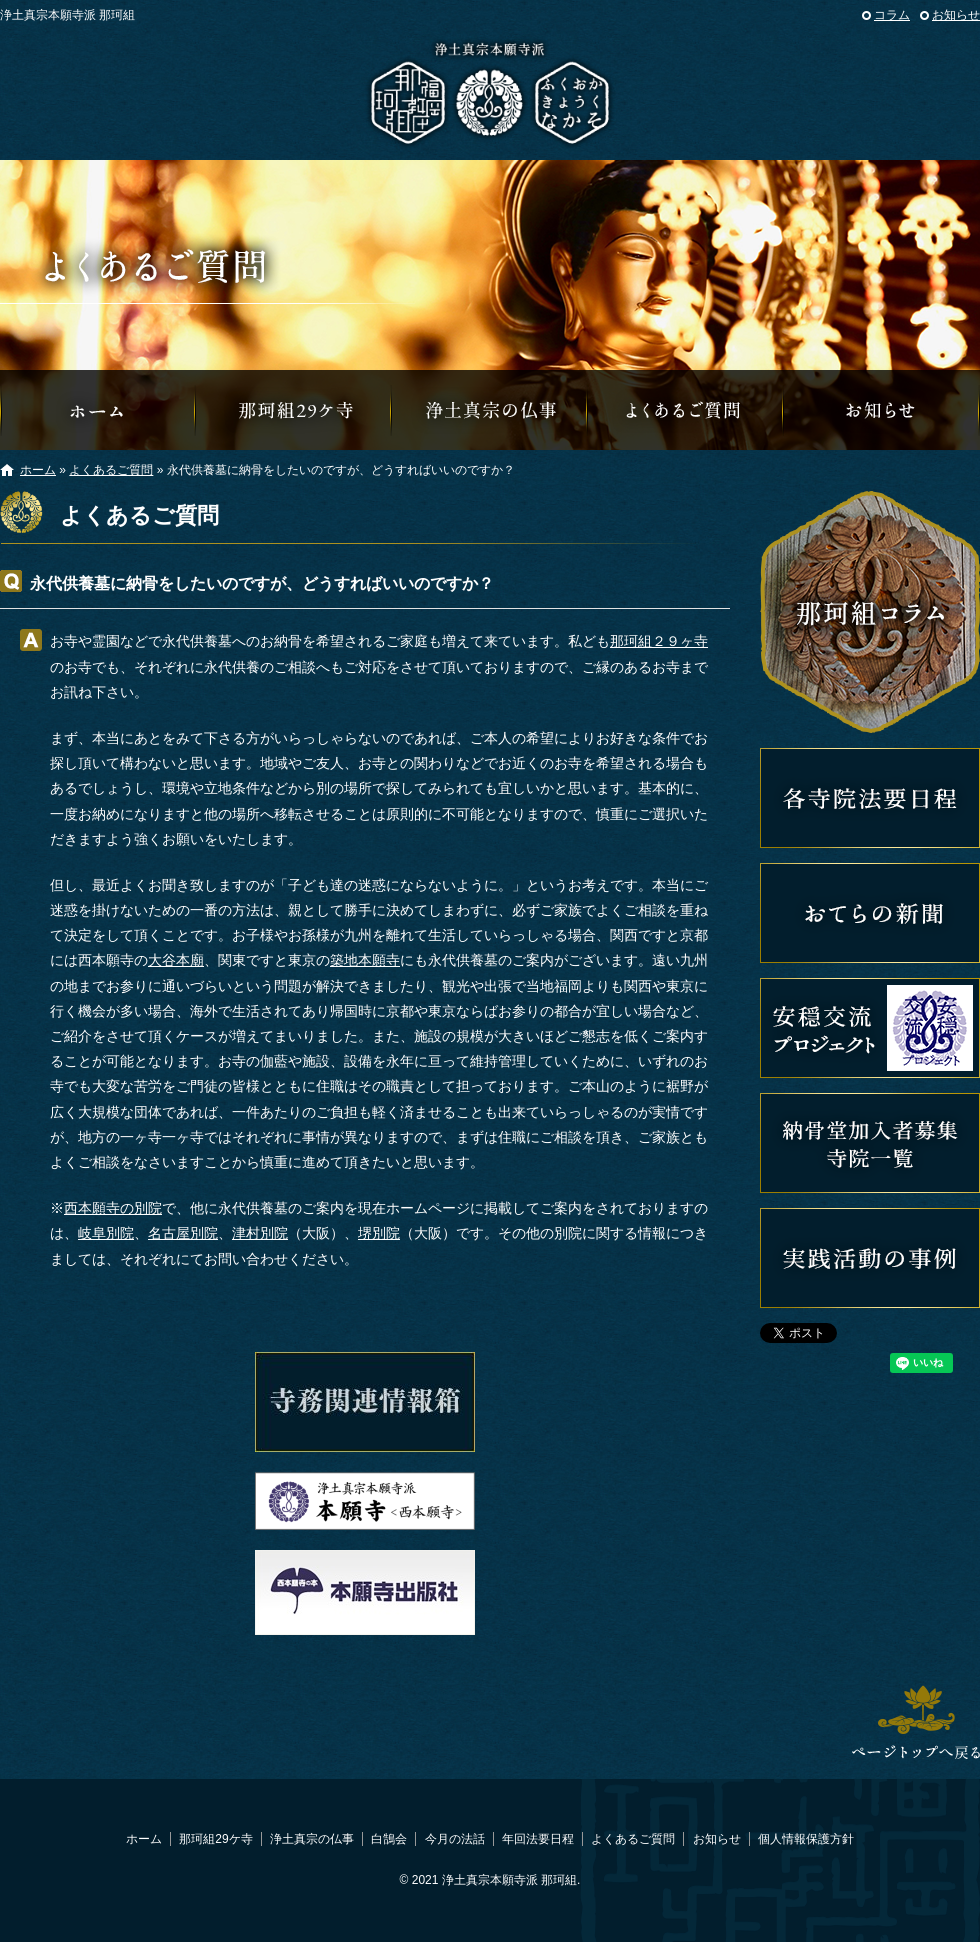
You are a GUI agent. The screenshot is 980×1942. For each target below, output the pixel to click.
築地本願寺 (365, 960)
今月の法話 (455, 1839)
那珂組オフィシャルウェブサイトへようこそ (98, 410)
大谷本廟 (176, 960)
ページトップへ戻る (916, 1722)
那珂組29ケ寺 (294, 410)
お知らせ (956, 15)
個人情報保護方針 (806, 1839)
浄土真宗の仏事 (490, 410)
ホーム (38, 470)
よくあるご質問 (686, 410)
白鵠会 (389, 1839)
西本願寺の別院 (113, 1208)
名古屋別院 (183, 1233)
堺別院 (379, 1233)
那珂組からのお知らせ (882, 410)
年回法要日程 (538, 1839)
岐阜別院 (106, 1233)
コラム (892, 15)
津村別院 (260, 1233)
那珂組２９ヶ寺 (659, 641)
